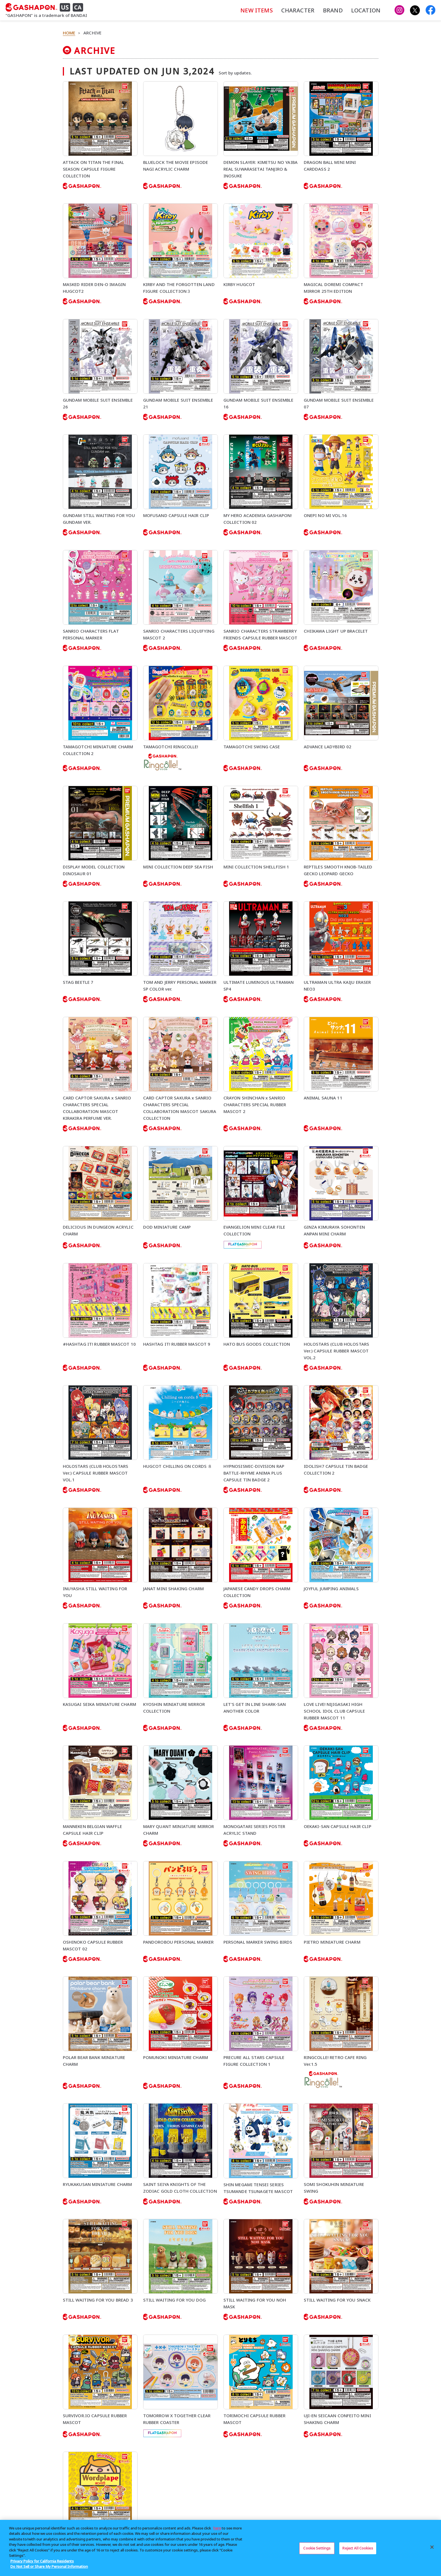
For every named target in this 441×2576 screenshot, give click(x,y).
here (217, 2528)
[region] (220, 2548)
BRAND (333, 10)
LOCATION (365, 10)
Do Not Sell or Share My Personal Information (49, 2566)
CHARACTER (297, 10)
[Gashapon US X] (415, 10)
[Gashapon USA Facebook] (430, 10)
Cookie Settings (317, 2548)
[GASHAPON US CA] (46, 7)
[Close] (432, 2547)
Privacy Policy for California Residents (42, 2561)
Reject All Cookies (357, 2548)
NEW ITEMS (256, 10)
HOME (69, 33)
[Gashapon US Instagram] (399, 10)
